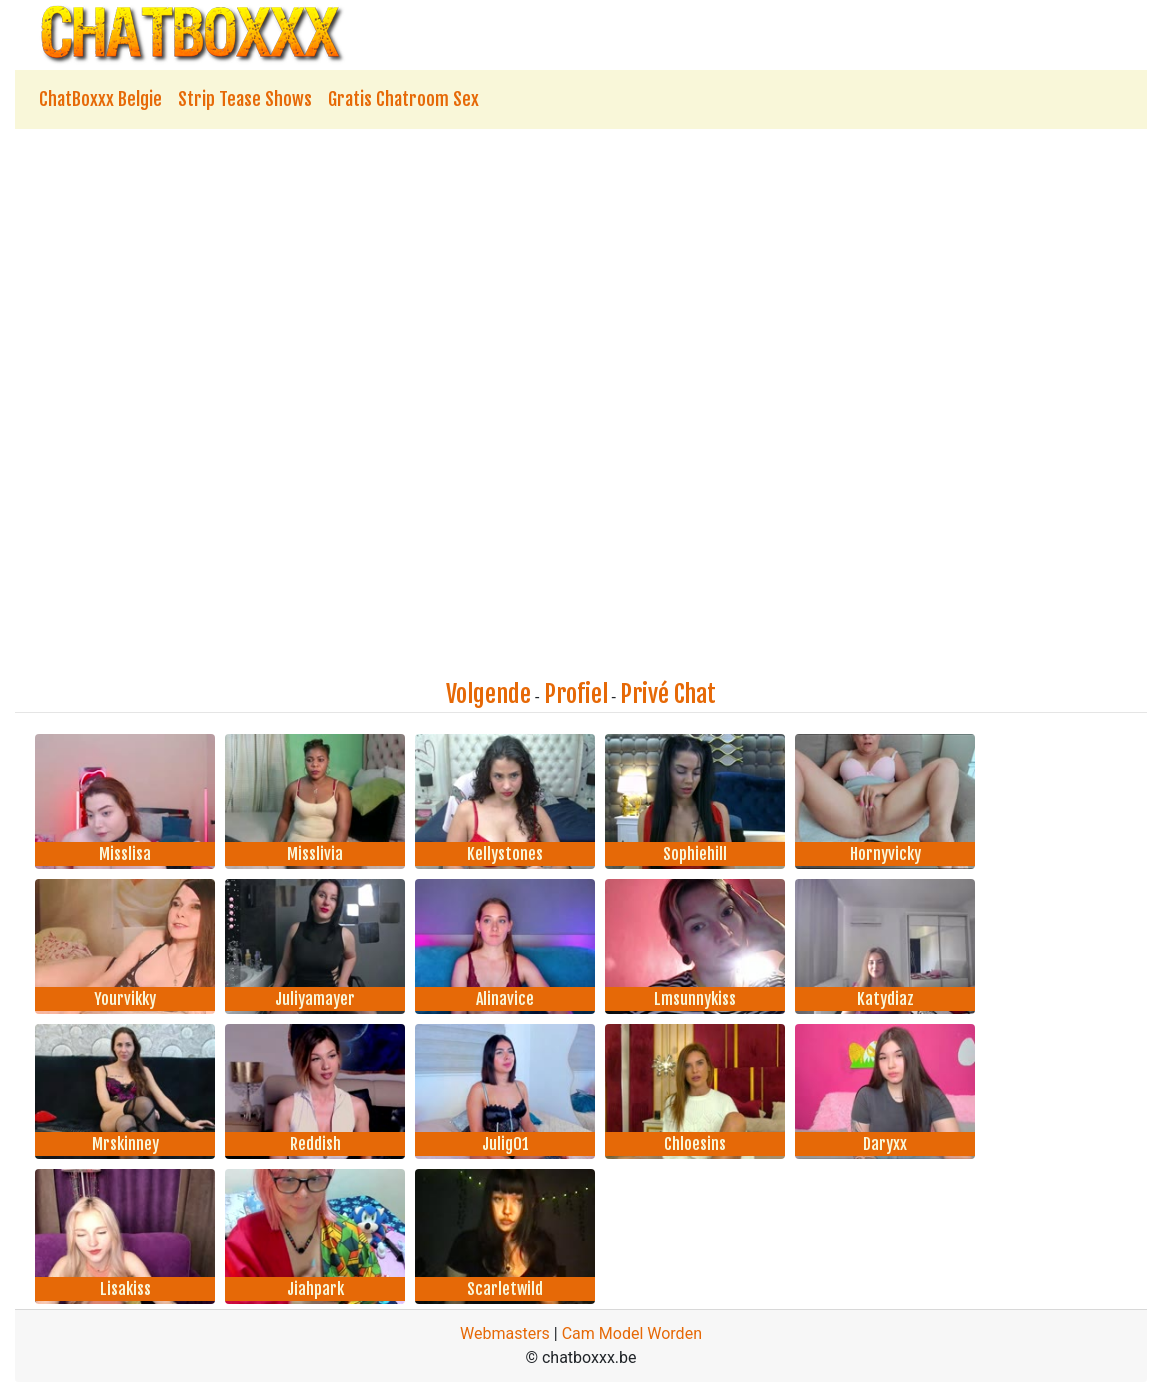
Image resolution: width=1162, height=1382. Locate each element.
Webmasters (505, 1333)
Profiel (576, 694)
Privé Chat (668, 694)
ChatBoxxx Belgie (100, 99)
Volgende (488, 694)
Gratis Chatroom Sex (403, 99)
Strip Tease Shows (245, 99)
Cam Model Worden (632, 1333)
